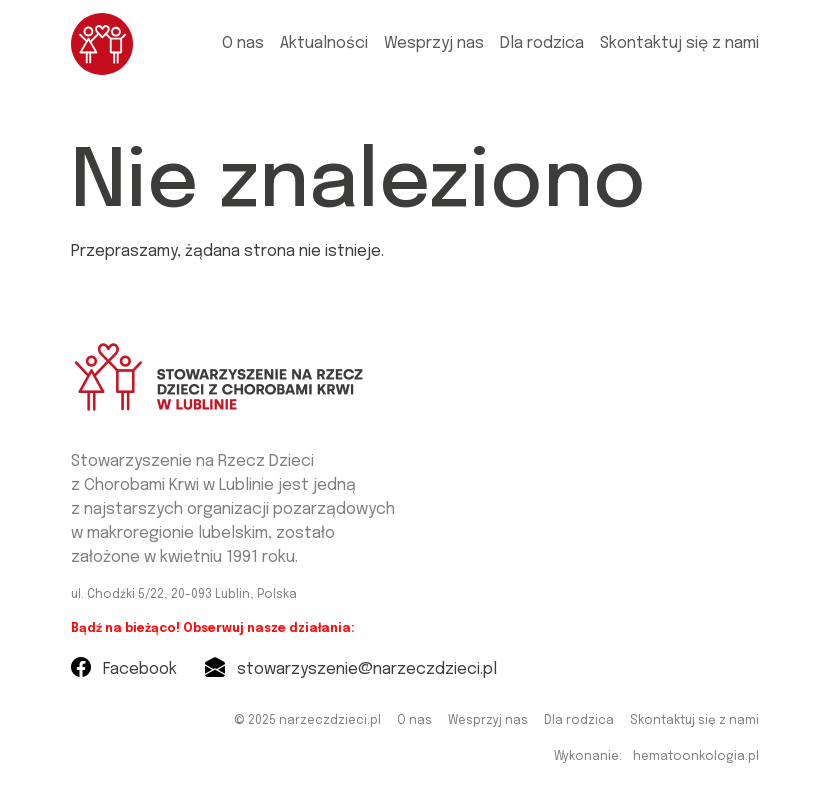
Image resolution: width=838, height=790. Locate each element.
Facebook (124, 669)
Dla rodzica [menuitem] (542, 43)
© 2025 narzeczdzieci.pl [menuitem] (307, 721)
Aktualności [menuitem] (324, 43)
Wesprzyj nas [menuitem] (434, 43)
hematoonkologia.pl (696, 757)
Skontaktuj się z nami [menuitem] (679, 43)
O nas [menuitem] (243, 43)
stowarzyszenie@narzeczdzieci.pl (351, 669)
